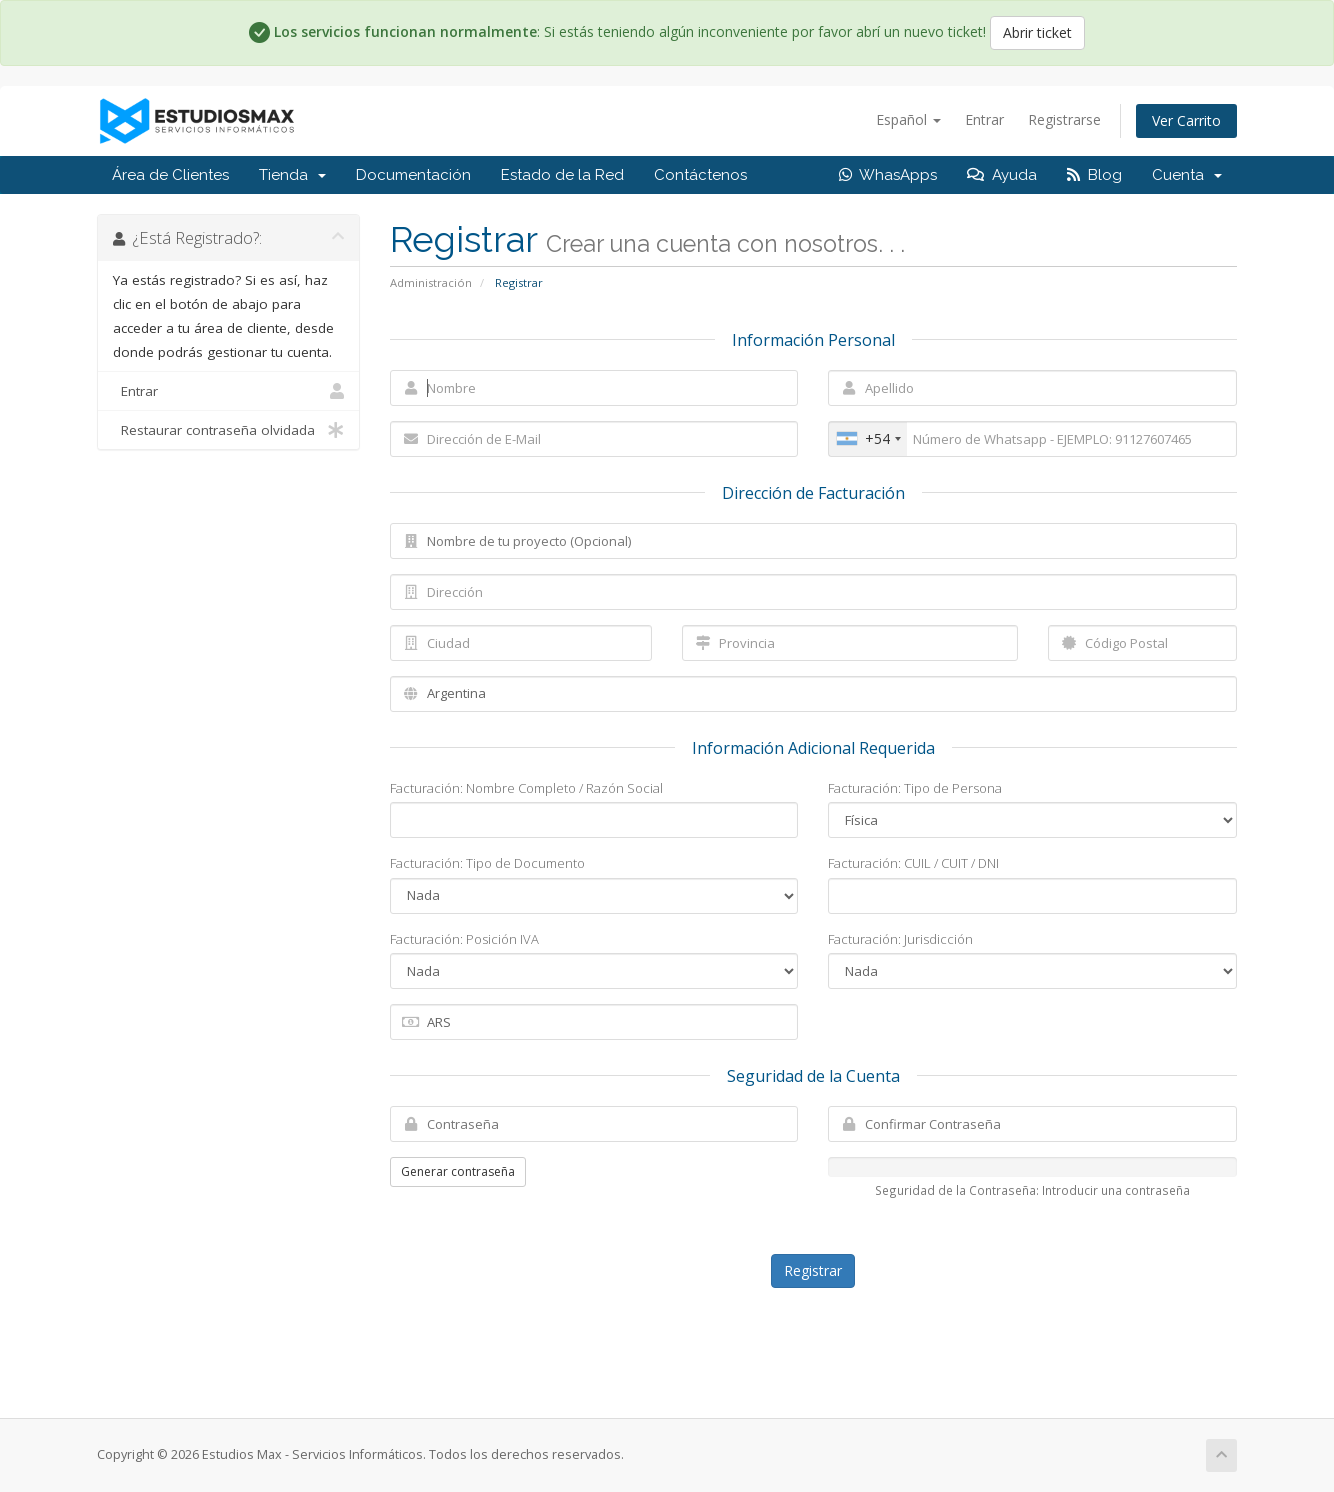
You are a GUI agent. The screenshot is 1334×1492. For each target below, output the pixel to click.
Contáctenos (700, 175)
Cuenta (1187, 175)
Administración (431, 282)
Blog (1094, 175)
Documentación (413, 175)
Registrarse (1064, 119)
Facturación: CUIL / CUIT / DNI (913, 863)
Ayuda (1002, 175)
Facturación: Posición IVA (464, 939)
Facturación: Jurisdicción (900, 939)
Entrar (984, 119)
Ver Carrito (1186, 120)
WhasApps (888, 175)
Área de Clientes (170, 175)
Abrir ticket (1037, 32)
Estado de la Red (562, 175)
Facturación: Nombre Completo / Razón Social (526, 788)
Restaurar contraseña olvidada (228, 430)
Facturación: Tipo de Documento (487, 863)
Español (908, 119)
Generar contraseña (458, 1171)
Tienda (292, 175)
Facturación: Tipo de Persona (915, 788)
